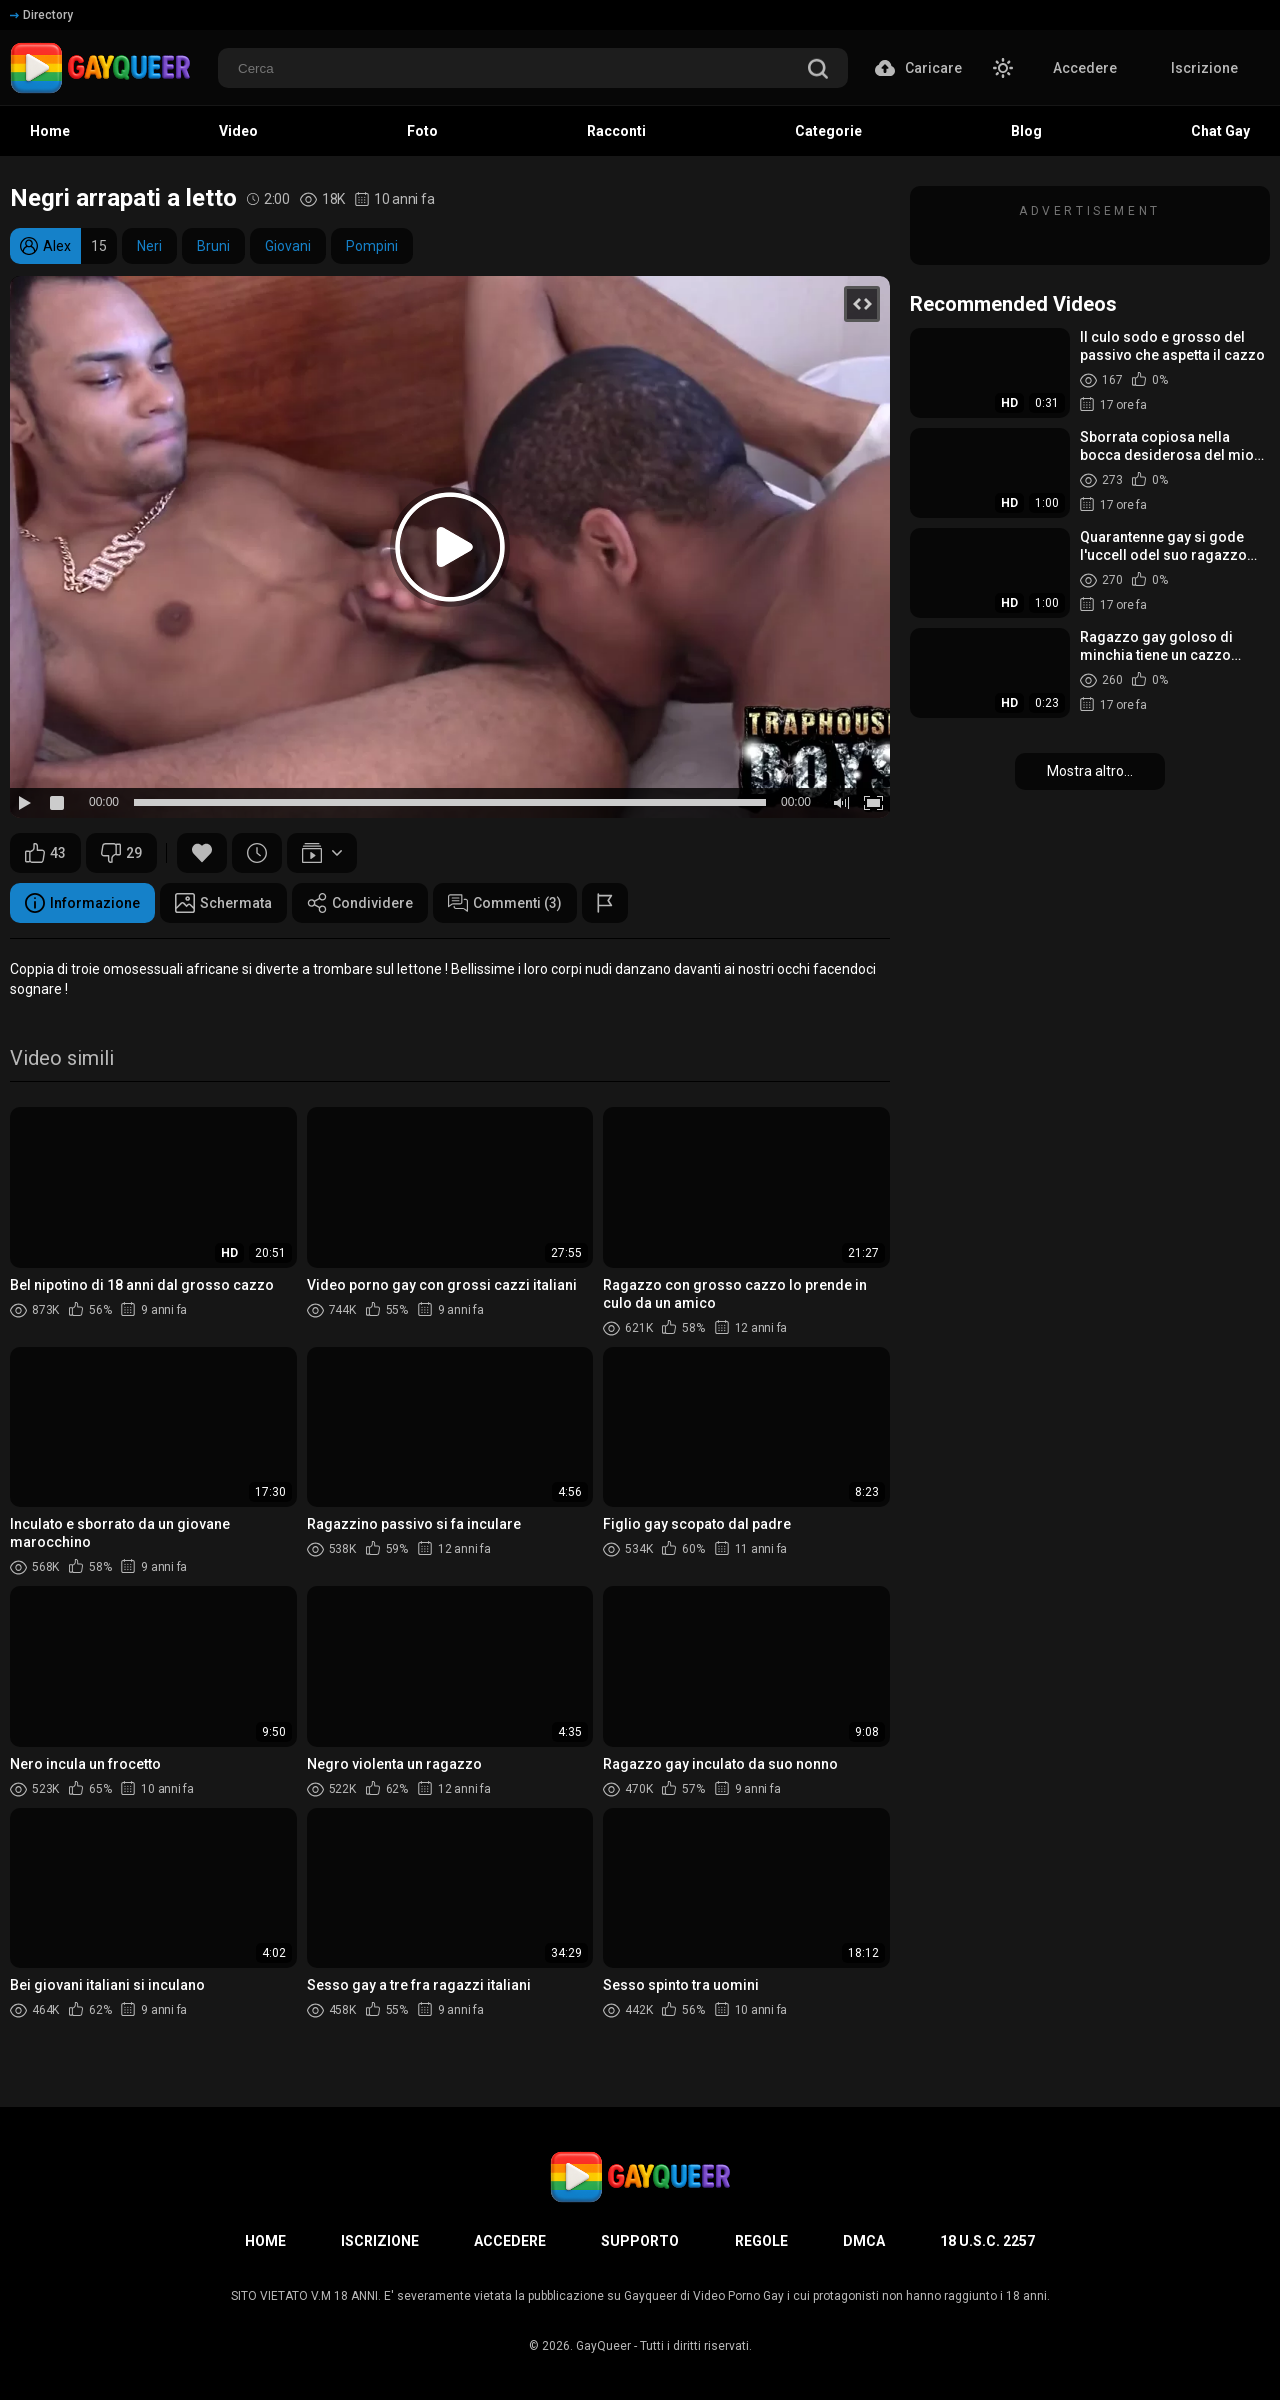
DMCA (864, 2241)
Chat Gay (1220, 131)
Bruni (213, 246)
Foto (422, 131)
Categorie (828, 131)
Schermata (223, 903)
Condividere (360, 903)
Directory (41, 15)
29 (121, 853)
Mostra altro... (1090, 771)
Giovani (288, 246)
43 (45, 853)
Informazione (82, 903)
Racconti (616, 131)
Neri (149, 246)
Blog (1026, 131)
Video (238, 131)
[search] (818, 70)
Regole (761, 2241)
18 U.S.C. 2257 (987, 2241)
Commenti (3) (505, 903)
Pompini (372, 246)
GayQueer (603, 2346)
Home (50, 131)
